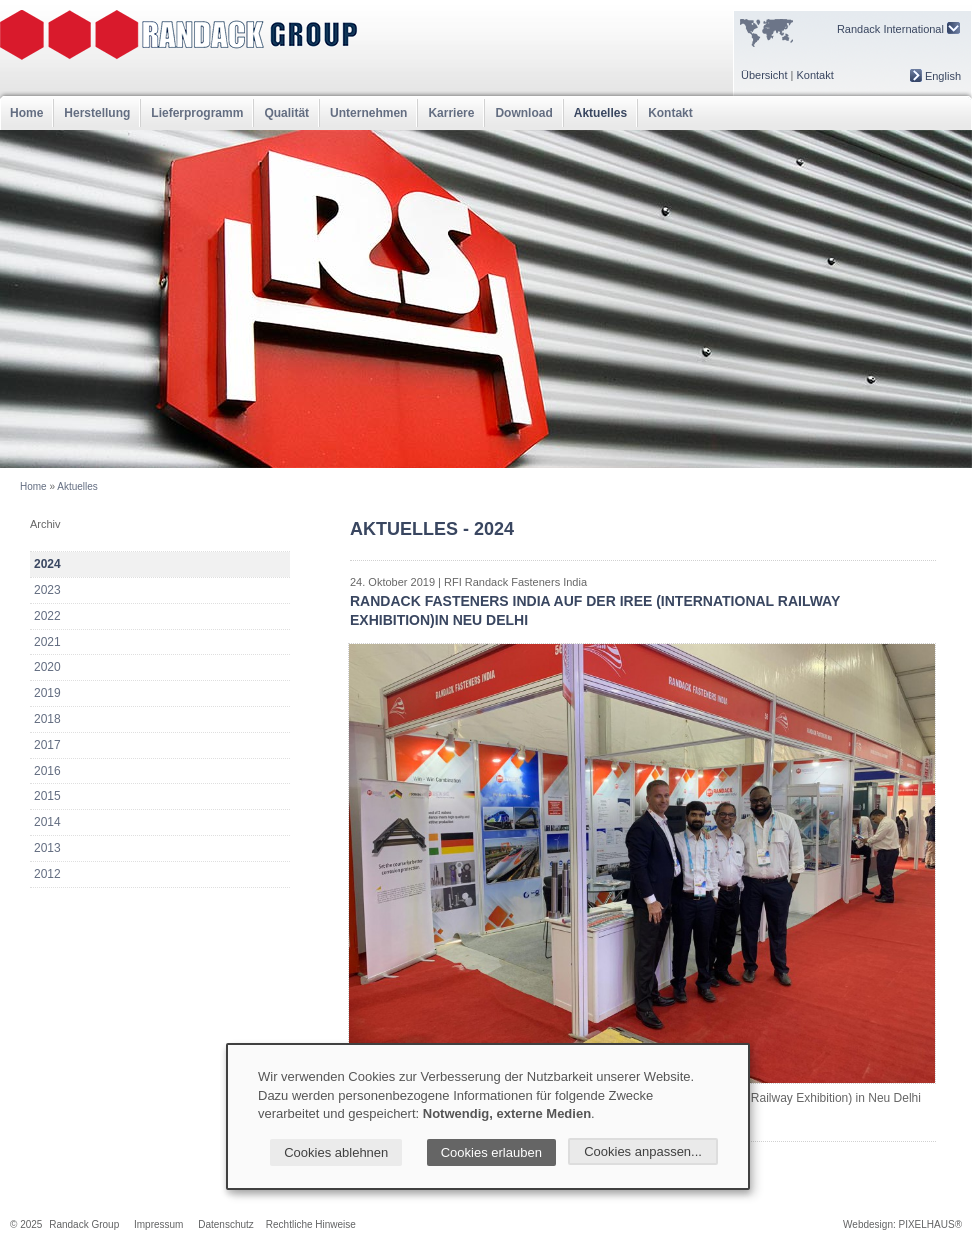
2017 (47, 745)
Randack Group (84, 1224)
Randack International (898, 28)
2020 (47, 667)
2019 (47, 693)
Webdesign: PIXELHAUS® (902, 1224)
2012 (47, 874)
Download (523, 113)
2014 (47, 822)
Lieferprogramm (197, 113)
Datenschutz (226, 1224)
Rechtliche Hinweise (311, 1224)
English (935, 76)
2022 (47, 616)
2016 (47, 771)
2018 (47, 719)
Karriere (451, 113)
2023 (47, 590)
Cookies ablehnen (336, 1152)
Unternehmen (368, 113)
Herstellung (97, 113)
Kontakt (814, 75)
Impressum (158, 1224)
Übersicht (764, 75)
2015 (47, 796)
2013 (47, 848)
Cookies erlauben (491, 1152)
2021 (47, 642)
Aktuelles (600, 113)
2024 (47, 564)
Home (26, 113)
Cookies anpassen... (643, 1151)
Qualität (286, 113)
